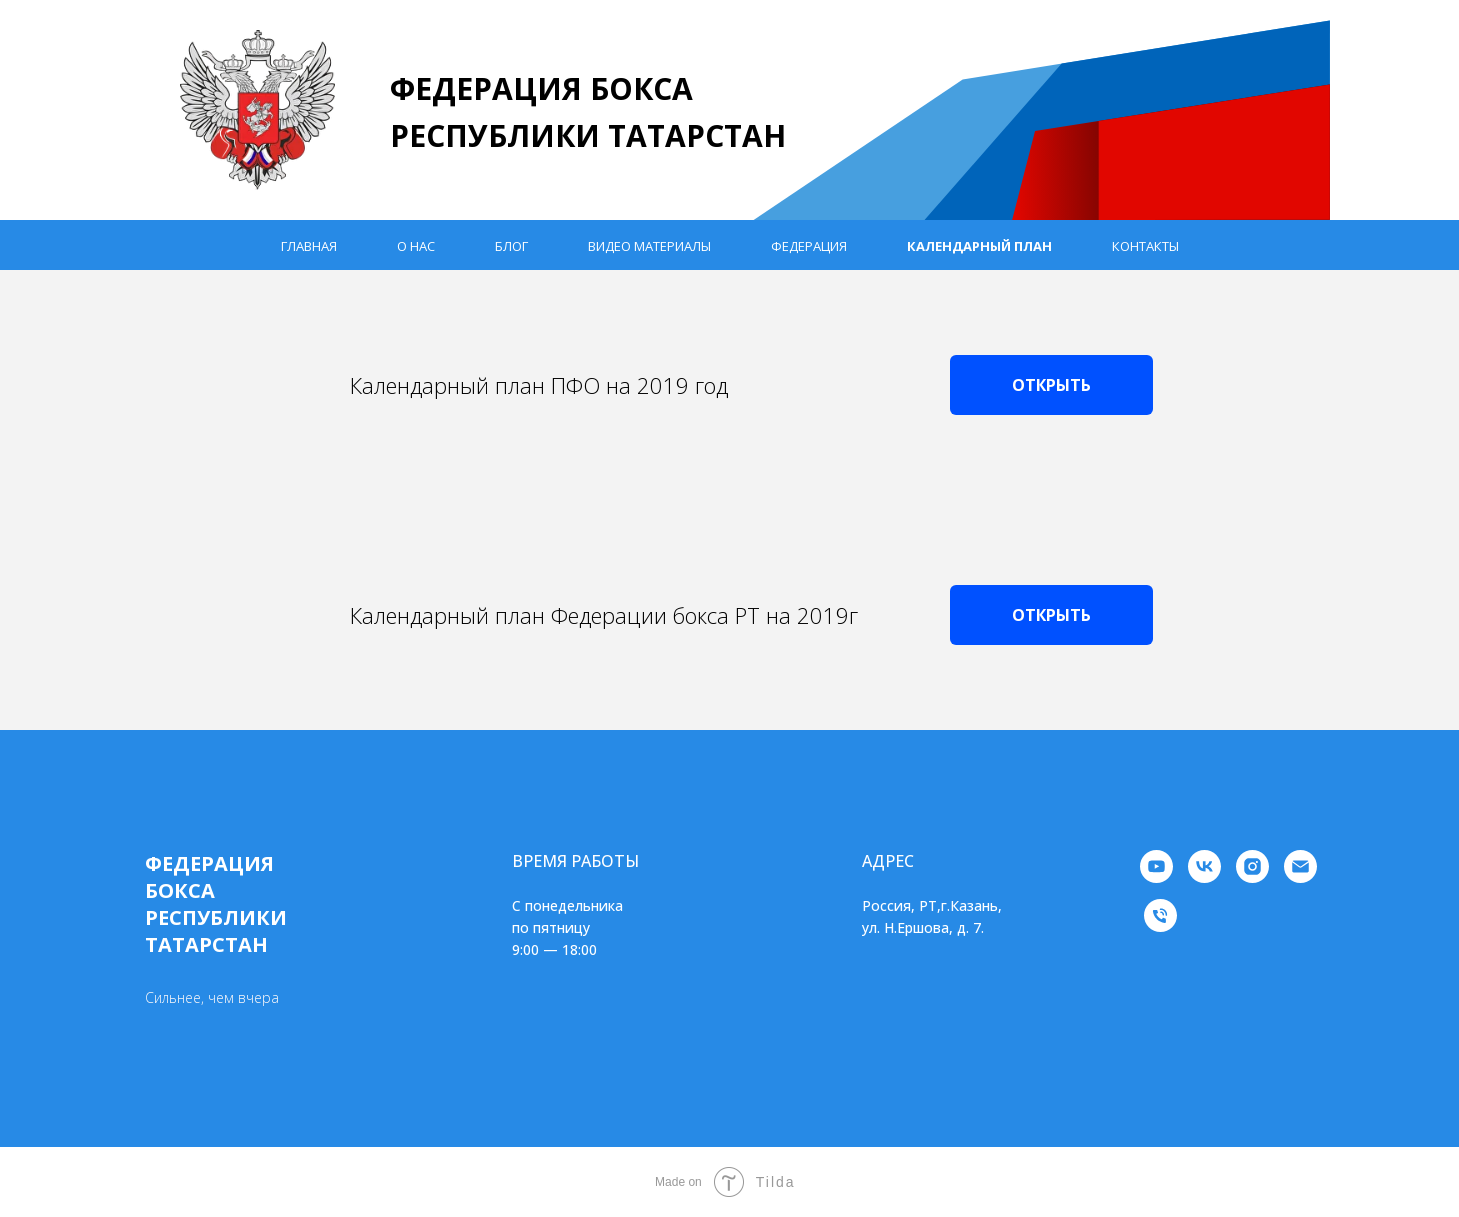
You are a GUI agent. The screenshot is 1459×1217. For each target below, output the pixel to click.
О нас (416, 246)
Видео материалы (649, 246)
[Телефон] (1160, 915)
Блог (511, 246)
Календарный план (979, 246)
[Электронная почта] (1300, 866)
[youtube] (1156, 866)
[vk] (1204, 866)
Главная (309, 246)
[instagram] (1252, 866)
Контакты (1145, 246)
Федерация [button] (809, 246)
